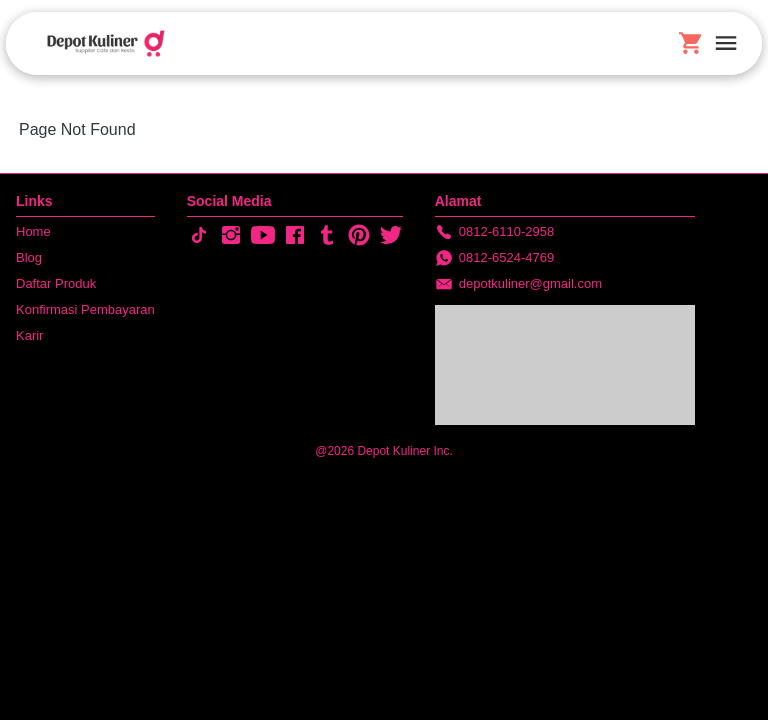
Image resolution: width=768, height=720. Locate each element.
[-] (199, 236)
